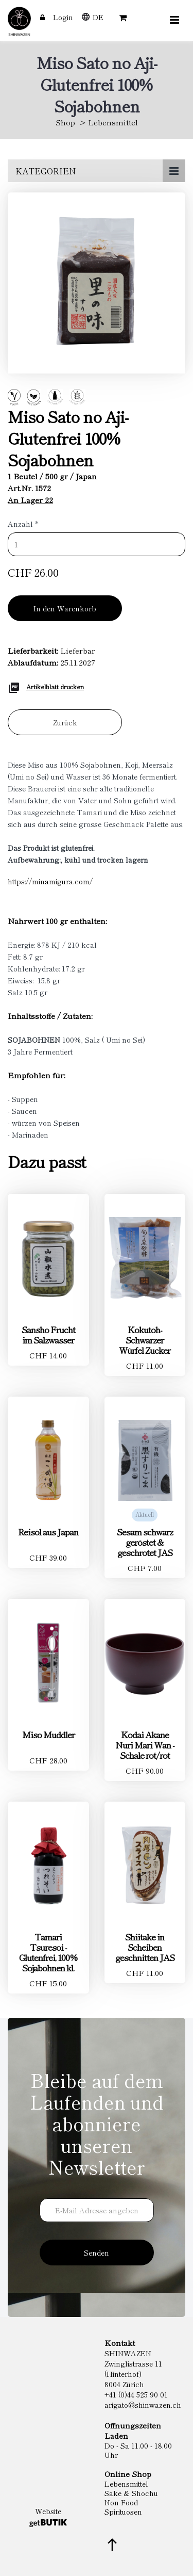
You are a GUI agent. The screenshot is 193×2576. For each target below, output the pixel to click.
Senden (96, 2252)
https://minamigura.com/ (50, 881)
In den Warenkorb (64, 608)
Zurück (65, 722)
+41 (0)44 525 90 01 (136, 2394)
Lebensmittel (113, 122)
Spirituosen (123, 2511)
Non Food (121, 2502)
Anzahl (23, 524)
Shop (65, 122)
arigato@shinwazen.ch (142, 2405)
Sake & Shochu (131, 2493)
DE (98, 17)
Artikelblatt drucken (55, 686)
